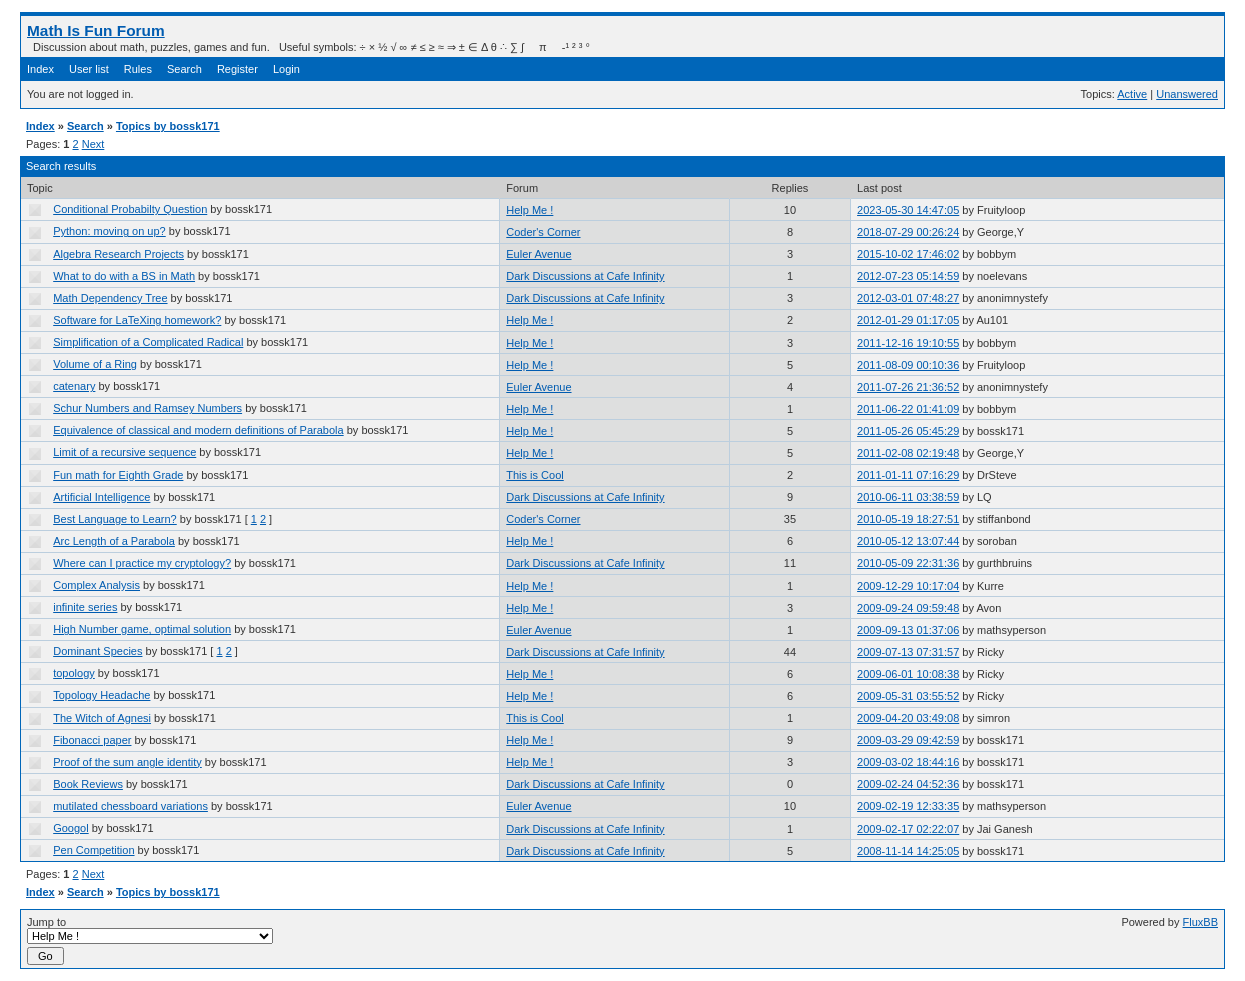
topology (74, 673)
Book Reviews (88, 784)
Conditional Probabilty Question (130, 209)
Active (1132, 94)
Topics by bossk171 (168, 126)
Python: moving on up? (109, 231)
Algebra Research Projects (118, 254)
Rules (138, 69)
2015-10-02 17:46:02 (908, 254)
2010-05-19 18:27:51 (908, 519)
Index (40, 69)
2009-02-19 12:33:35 (908, 806)
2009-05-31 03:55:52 (908, 696)
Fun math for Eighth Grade (118, 475)
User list (89, 69)
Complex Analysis (96, 585)
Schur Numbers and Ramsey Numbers (147, 408)
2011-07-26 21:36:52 (908, 387)
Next (93, 144)
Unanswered (1187, 94)
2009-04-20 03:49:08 (908, 718)
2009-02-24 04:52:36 (908, 784)
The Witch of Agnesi (102, 718)
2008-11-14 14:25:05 (908, 851)
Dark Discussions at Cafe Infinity (585, 276)
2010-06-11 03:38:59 (908, 497)
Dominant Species (97, 651)
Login (286, 69)
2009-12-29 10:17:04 (908, 586)
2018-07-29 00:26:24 (908, 232)
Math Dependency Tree (110, 298)
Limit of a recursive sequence (124, 452)
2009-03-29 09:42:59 (908, 740)
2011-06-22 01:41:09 (908, 409)
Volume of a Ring (95, 364)
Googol (70, 828)
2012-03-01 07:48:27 (908, 298)
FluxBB (1200, 922)
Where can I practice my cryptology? (142, 563)
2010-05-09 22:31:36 (908, 563)
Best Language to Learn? (115, 519)
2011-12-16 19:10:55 (908, 343)
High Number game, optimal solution (142, 629)
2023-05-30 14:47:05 (908, 210)
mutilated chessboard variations (130, 806)
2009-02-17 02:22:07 (908, 829)
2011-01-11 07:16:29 (908, 475)
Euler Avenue (538, 254)
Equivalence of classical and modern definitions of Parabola (198, 430)
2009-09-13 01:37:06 (908, 630)
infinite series (85, 607)
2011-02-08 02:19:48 (908, 453)
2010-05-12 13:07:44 (908, 541)
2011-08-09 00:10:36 (908, 365)
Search (184, 69)
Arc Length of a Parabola (114, 541)
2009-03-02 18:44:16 (908, 762)
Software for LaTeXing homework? (137, 320)
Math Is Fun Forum (96, 30)
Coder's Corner (543, 232)
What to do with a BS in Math (124, 276)
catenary (74, 386)
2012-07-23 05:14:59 (908, 276)
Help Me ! (529, 210)
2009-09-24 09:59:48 (908, 608)
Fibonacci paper (92, 740)
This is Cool (534, 475)
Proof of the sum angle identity (127, 762)
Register (237, 69)
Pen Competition (93, 850)
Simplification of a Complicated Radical (148, 342)
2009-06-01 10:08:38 (908, 674)
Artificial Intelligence (101, 497)
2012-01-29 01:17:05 (908, 320)
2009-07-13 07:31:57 (908, 652)
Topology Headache (101, 695)
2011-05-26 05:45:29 (908, 431)
